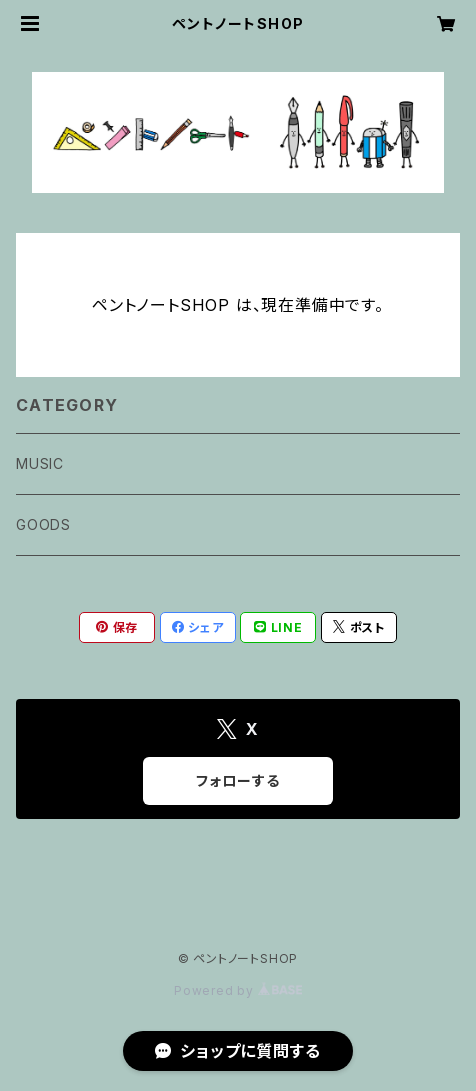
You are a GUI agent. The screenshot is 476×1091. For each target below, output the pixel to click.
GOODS (43, 524)
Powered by (238, 990)
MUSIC (40, 463)
